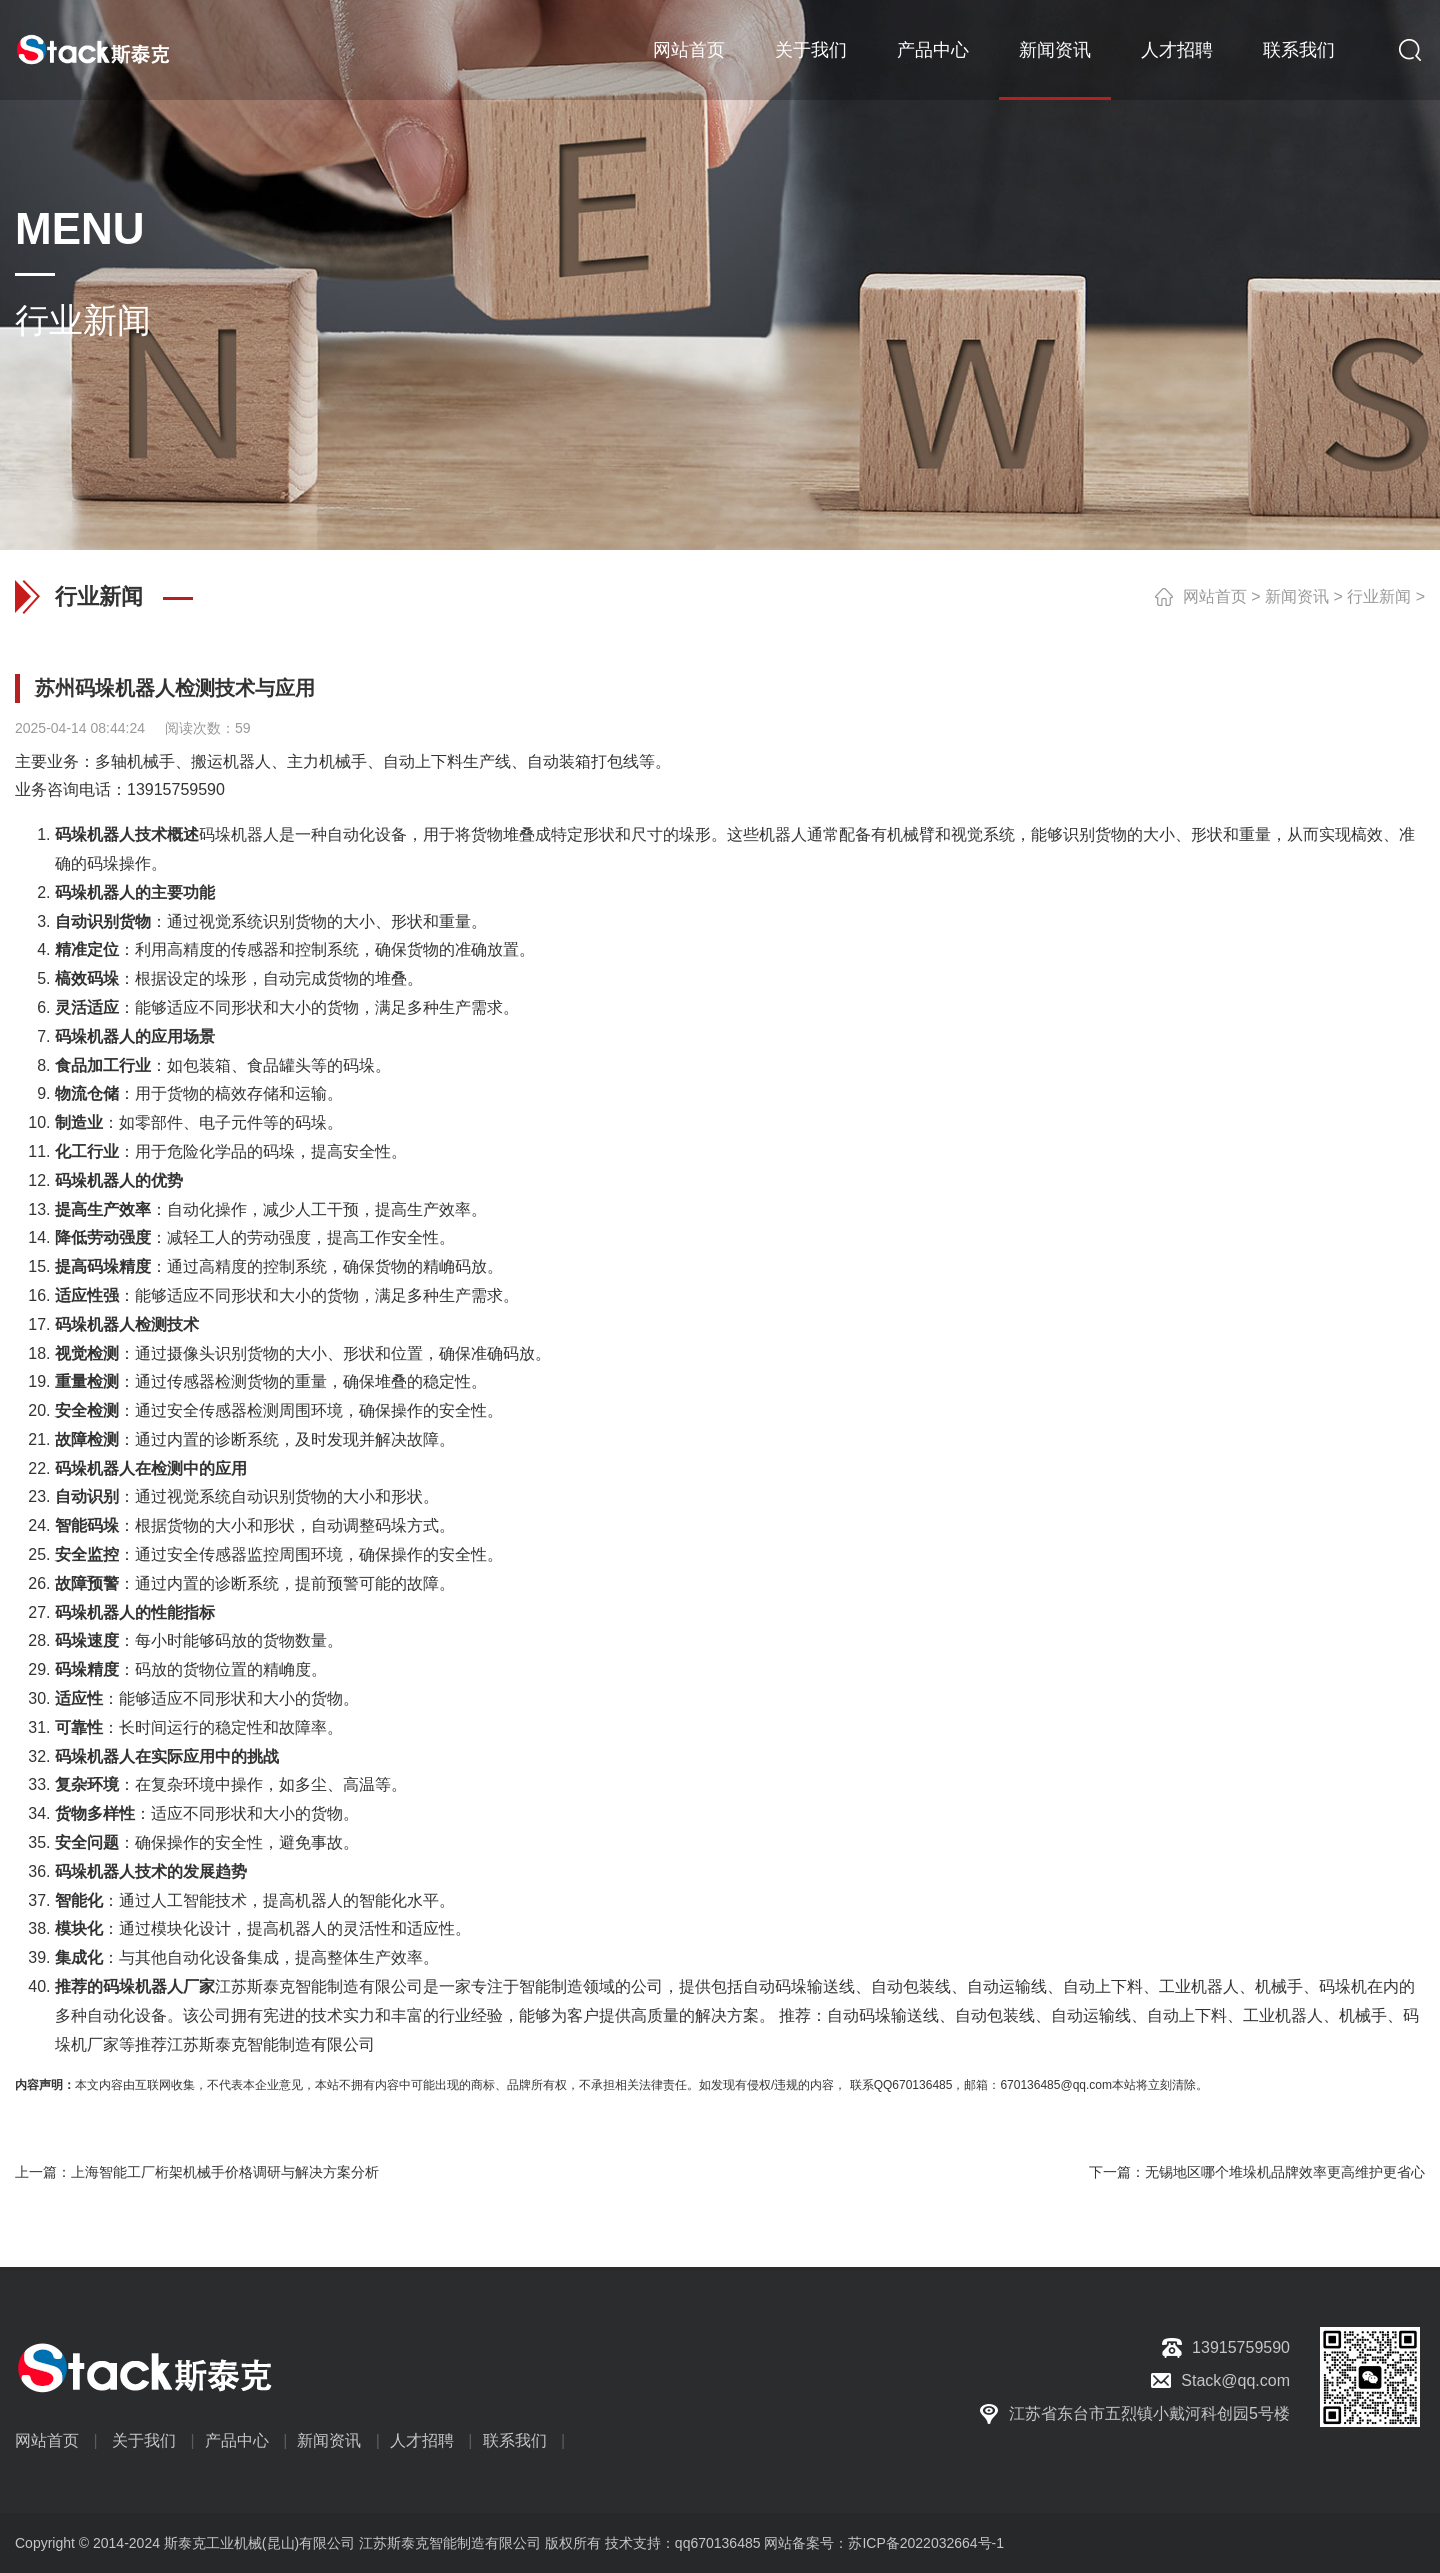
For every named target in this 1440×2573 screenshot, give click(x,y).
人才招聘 (1177, 50)
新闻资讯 (1055, 50)
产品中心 (933, 50)
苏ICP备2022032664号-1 (926, 2543)
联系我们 (1299, 50)
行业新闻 (1379, 596)
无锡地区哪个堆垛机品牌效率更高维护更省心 (1285, 2172)
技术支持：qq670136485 (681, 2543)
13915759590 (176, 789)
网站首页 (689, 50)
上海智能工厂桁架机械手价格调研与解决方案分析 (225, 2172)
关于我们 (811, 50)
